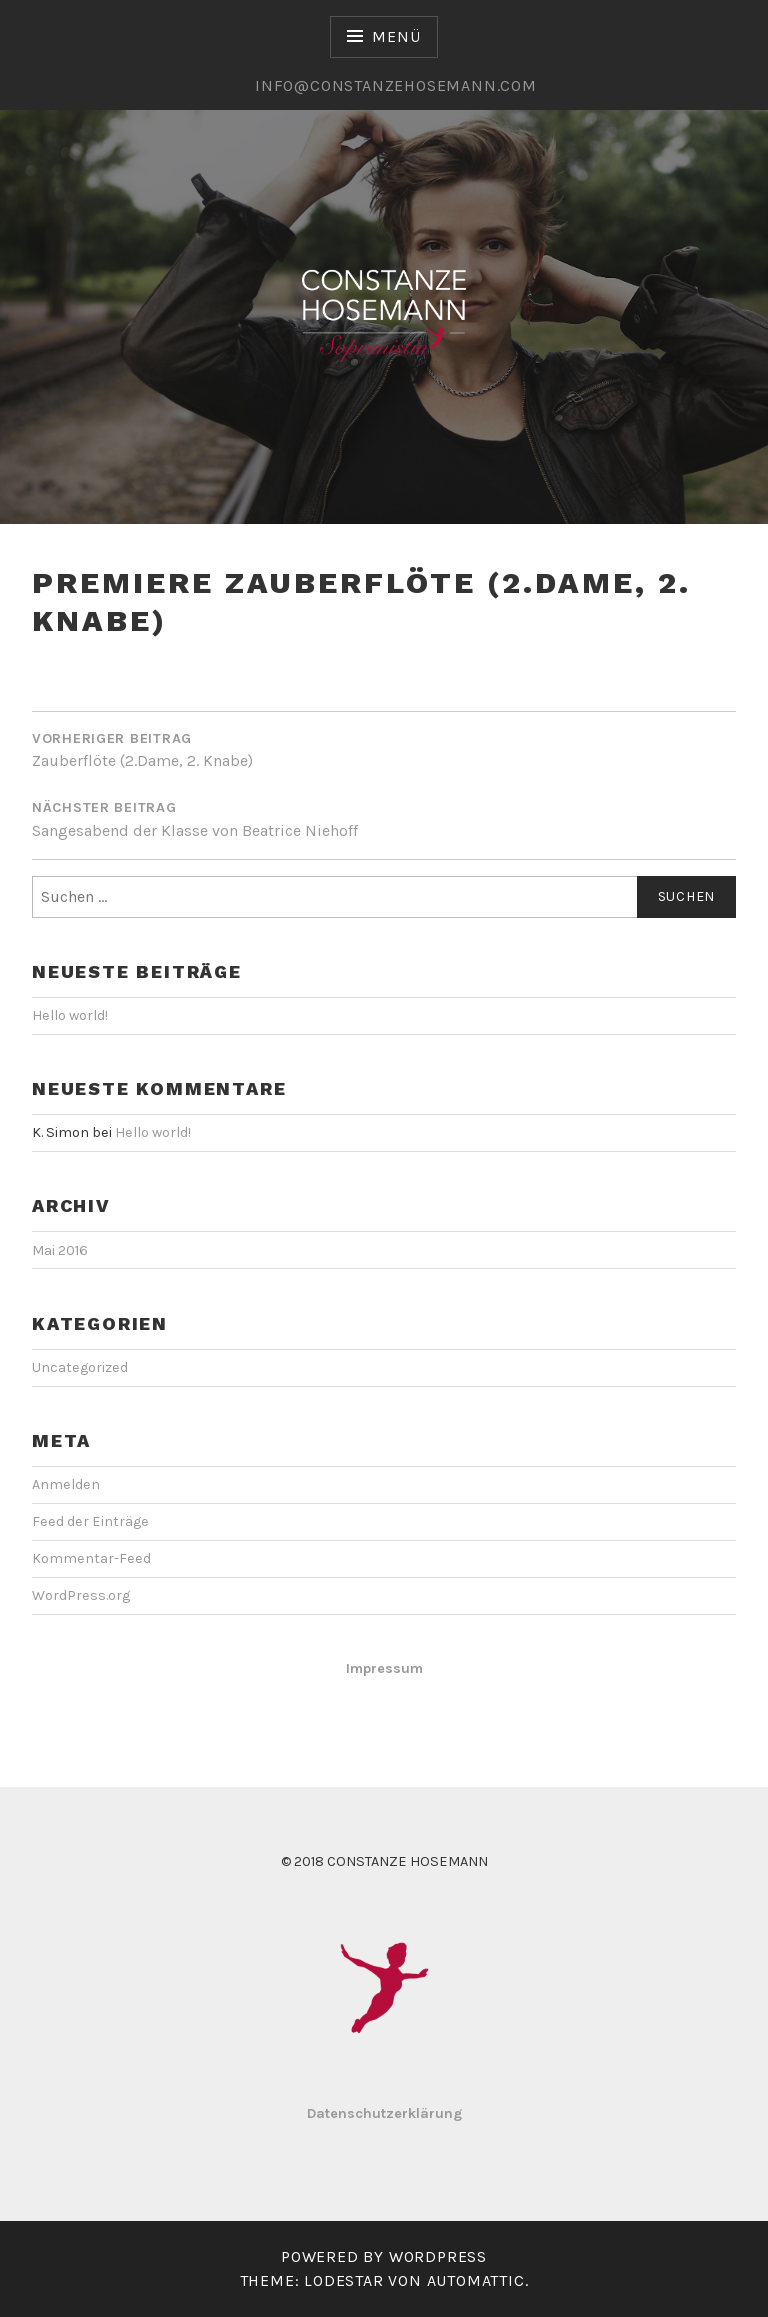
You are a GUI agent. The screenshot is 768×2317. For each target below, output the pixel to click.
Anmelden (66, 1484)
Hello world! (70, 1015)
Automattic (476, 2280)
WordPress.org (81, 1595)
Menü (396, 36)
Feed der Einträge (90, 1521)
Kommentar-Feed (91, 1558)
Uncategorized (80, 1367)
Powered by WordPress (384, 2256)
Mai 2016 (60, 1250)
